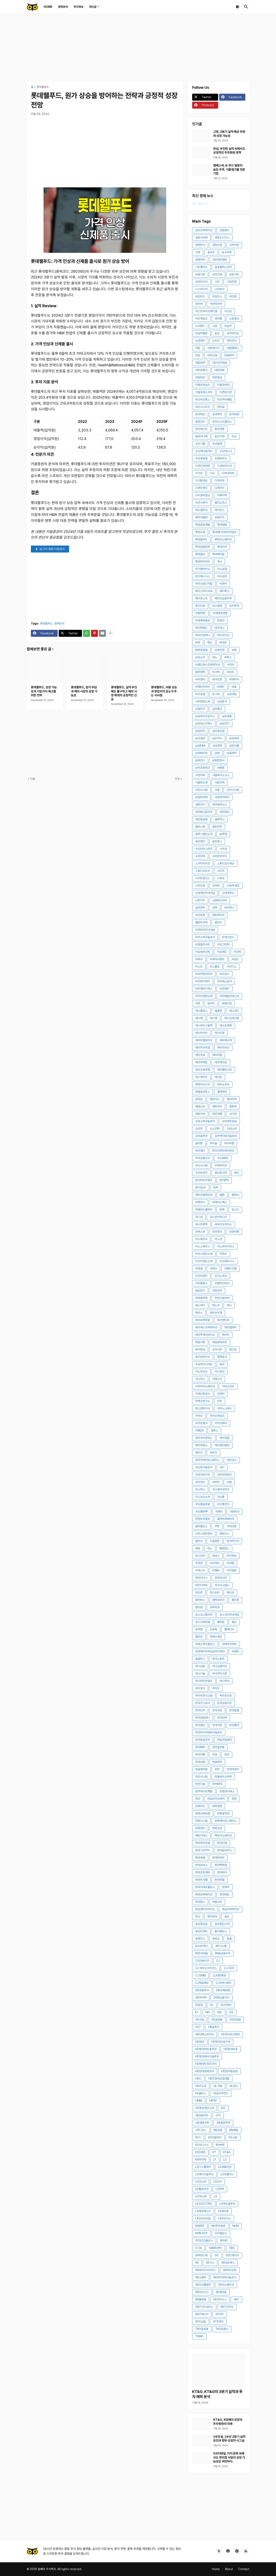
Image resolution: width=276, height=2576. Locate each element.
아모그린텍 (223, 944)
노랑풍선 (234, 318)
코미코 (216, 1482)
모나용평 (217, 605)
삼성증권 (200, 738)
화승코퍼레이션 (230, 1909)
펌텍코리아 (218, 1599)
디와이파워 (228, 473)
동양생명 (219, 429)
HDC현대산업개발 (219, 2078)
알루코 (211, 1003)
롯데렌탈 (222, 524)
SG (217, 2255)
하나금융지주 (219, 1666)
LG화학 (220, 2189)
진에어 (220, 1393)
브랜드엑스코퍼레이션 (207, 664)
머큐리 (223, 583)
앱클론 (218, 1010)
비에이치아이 (202, 686)
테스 (209, 1548)
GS (231, 2012)
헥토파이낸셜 (202, 1843)
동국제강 (200, 414)
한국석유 (217, 1710)
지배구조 (217, 1379)
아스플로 (215, 966)
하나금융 (200, 1666)
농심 (217, 333)
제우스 (199, 1312)
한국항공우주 (202, 1739)
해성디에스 (201, 1835)
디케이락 (219, 480)
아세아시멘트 (217, 959)
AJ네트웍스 (201, 1946)
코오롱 (220, 1496)
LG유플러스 (227, 2174)
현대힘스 (200, 1901)
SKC (236, 2299)
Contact (243, 2569)
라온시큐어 (201, 502)
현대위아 (222, 1872)
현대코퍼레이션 (203, 1894)
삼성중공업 (218, 731)
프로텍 (213, 1629)
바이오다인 (223, 635)
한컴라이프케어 (215, 1798)
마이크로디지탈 (203, 583)
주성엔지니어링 (203, 1364)
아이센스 (224, 974)
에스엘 (199, 1018)
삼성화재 (234, 738)
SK (197, 2262)
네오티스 (217, 296)
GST (198, 2027)
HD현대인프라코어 (206, 2063)
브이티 (230, 664)
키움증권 (215, 1541)
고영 (197, 252)
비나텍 (216, 672)
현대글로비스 (224, 1850)
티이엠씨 (232, 1570)
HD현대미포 (231, 2049)
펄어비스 (200, 1599)
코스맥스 (200, 1489)
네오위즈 (200, 296)
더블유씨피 (223, 384)
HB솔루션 (213, 2027)
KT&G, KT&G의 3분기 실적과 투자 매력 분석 (217, 2394)
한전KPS (217, 1784)
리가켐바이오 (202, 569)
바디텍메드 (201, 627)
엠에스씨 (200, 1106)
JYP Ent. (200, 2130)
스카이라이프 (202, 863)
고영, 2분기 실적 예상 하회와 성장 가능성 (229, 134)
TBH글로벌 (201, 2329)
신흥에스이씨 (219, 900)
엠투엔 (233, 1106)
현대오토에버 (202, 1872)
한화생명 (217, 1806)
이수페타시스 (227, 1261)
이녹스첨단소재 (203, 1253)
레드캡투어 (201, 510)
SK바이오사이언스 (205, 2270)
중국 (222, 1364)
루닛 (219, 561)
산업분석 (222, 701)
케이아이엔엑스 (203, 1437)
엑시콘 (218, 1077)
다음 (32, 778)
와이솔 (213, 1143)
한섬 (226, 1754)
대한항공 (217, 377)
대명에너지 (213, 348)
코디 (222, 1467)
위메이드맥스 (219, 1202)
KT (214, 2152)
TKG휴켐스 (221, 2329)
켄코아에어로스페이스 (207, 1460)
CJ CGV (229, 1968)
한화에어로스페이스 (226, 1820)
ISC (223, 2108)
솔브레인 (200, 841)
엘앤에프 (222, 1091)
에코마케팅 (201, 1062)
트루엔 (199, 1563)
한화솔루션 (223, 1813)
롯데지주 (222, 546)
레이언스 (219, 510)
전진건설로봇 (222, 1298)
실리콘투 (200, 907)
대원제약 (200, 362)
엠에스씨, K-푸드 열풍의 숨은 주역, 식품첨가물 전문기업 (229, 169)
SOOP (219, 2314)
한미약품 (200, 1754)
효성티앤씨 (201, 1931)
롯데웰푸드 (43, 87)
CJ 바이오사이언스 (206, 1968)
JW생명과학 (202, 2122)
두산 (234, 436)
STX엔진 (218, 2321)
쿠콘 (217, 1526)
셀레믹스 (219, 819)
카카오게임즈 (217, 1415)
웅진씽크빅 (221, 1172)
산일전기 (200, 708)
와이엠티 (200, 1150)
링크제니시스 (202, 576)
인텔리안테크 (222, 1283)
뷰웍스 (228, 657)
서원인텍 (219, 782)
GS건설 (199, 2019)
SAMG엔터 (215, 2248)
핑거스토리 (218, 1658)
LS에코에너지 (203, 2211)
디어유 (199, 473)
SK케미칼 (221, 2292)
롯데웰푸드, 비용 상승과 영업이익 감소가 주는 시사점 (164, 691)
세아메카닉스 (219, 804)
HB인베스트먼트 (204, 2034)
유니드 (235, 1209)
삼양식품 (234, 745)
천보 (219, 1401)
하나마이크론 (219, 1673)
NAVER (199, 2225)
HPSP (213, 2100)
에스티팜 (219, 1032)
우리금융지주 (202, 1158)
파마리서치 (221, 1577)
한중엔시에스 (227, 1791)
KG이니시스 (202, 2144)
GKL (219, 2012)
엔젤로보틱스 (202, 1091)
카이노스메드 (224, 1408)
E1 (196, 2012)
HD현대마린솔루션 (206, 2049)
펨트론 (235, 1599)
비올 (234, 686)
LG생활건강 (224, 2167)
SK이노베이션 (226, 2284)
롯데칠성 (200, 554)
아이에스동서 (224, 981)
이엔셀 (199, 1268)
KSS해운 (200, 2152)
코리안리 (200, 1482)
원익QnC (200, 1187)
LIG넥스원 (201, 2196)
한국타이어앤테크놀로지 (208, 1732)
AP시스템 (221, 1946)
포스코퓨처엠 (202, 1622)
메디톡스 (224, 591)
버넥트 (223, 642)
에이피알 (217, 1055)
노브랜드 (200, 325)
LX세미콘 (223, 2211)
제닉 (229, 1305)
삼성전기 (224, 723)
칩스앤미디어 (202, 1408)
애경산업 (227, 1003)
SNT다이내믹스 (204, 2306)
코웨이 (219, 1511)
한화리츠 (200, 1806)
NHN (235, 2225)
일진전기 (200, 1290)
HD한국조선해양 (230, 2034)
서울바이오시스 (220, 775)
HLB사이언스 (220, 2093)
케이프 (213, 1452)
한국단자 (200, 1710)
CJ (218, 1960)
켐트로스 (232, 1460)
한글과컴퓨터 (224, 1739)
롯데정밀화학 (202, 546)
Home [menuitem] (48, 6)
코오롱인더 (223, 1504)
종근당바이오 (202, 1356)
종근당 (233, 1349)
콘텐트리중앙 (202, 1518)
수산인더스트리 (203, 848)
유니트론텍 (201, 1224)
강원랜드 (224, 230)
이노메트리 (201, 1239)
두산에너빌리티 (203, 451)
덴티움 (220, 407)
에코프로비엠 (202, 1069)
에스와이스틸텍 (203, 1025)
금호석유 (234, 274)
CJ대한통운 (219, 1975)
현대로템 (200, 1857)
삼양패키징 (201, 753)
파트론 (199, 1592)
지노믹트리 (201, 1371)
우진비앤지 (201, 1172)
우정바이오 (221, 1165)
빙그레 (216, 694)
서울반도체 (201, 782)
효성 (226, 1916)
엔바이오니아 (202, 1084)
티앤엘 (230, 1563)
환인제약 (212, 1916)
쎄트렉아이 (218, 915)
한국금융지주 (224, 1703)
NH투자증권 (218, 2225)
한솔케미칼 (201, 1769)
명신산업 (200, 605)
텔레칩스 (224, 1548)
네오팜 (233, 296)
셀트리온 (217, 826)
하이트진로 (226, 1695)
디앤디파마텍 (202, 465)
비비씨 (230, 672)
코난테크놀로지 (203, 1467)
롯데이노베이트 (223, 539)
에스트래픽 (226, 1025)
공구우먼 (227, 252)
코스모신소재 (202, 1496)
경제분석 (200, 244)
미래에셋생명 (220, 613)
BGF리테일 (201, 1953)
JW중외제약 (223, 2122)
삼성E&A (200, 745)
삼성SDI (217, 745)
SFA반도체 (201, 2255)
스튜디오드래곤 (225, 863)
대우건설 (212, 355)
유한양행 (234, 1231)
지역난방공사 (202, 1393)
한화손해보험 (202, 1813)
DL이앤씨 (226, 2005)
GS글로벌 (216, 2019)
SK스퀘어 (200, 2277)
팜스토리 (215, 1592)
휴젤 (229, 1938)
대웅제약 (229, 355)
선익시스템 (233, 789)
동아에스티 (201, 429)
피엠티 (235, 1651)
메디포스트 (201, 598)
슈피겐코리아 (219, 856)
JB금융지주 (201, 2115)
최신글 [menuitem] (92, 6)
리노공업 (222, 569)
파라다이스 (201, 1577)
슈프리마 (200, 856)
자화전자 (217, 1290)
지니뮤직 (219, 1371)
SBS (232, 2248)
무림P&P (200, 613)
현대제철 (219, 1879)
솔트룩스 (217, 841)
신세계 (216, 885)
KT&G (227, 2152)
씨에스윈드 (228, 937)
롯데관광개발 (202, 524)
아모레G (222, 951)
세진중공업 (201, 819)
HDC (198, 2078)
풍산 (234, 1622)
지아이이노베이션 (205, 1386)
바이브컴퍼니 (202, 635)
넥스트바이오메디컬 (206, 311)
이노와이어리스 (225, 1246)
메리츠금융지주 (223, 598)
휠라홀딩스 (221, 1931)
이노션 (218, 1239)
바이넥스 (219, 627)
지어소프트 (228, 1386)
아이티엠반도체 (203, 996)
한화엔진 (200, 1828)
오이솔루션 (201, 1136)
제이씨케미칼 (202, 1320)
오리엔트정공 (229, 1121)
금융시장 (200, 274)
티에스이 (200, 1570)
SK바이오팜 (229, 2270)
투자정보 (232, 1555)
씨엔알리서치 (202, 944)
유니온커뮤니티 (218, 1217)
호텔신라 (217, 1901)
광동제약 (200, 259)
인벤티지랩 (230, 1268)
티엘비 (216, 1570)
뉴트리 (216, 340)
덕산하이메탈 (224, 399)
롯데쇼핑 (200, 532)
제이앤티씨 (223, 1320)
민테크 (220, 620)
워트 (236, 1172)
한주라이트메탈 (203, 1791)
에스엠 (213, 1018)
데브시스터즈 (202, 407)
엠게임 (199, 1099)
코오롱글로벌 (202, 1504)
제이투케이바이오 (205, 1334)
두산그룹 (200, 443)
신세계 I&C (233, 885)
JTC (218, 2115)
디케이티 (219, 488)
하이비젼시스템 (203, 1695)
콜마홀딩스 (201, 1526)
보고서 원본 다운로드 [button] (52, 549)
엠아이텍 (232, 1099)
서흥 (217, 789)
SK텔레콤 (200, 2299)
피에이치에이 (229, 1644)
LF (214, 2159)
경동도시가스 (222, 237)
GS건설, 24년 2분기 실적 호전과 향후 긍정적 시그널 (229, 2439)
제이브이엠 (216, 1312)
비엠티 (220, 686)
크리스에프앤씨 (203, 1533)
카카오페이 (221, 1423)
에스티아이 (201, 1032)
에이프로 (200, 1055)
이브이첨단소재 (203, 1261)
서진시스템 (201, 789)
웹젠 (222, 1194)
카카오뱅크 (201, 1423)
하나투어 (224, 1680)
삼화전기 (200, 760)
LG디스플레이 (203, 2167)
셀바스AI (200, 826)
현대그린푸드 (202, 1850)
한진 (197, 1798)
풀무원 (220, 1622)
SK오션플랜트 (203, 2284)
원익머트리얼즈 (203, 1180)
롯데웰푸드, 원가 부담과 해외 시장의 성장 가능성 (84, 691)
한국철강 (200, 1725)
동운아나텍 (201, 436)
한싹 (217, 1769)
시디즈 (220, 870)
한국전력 (222, 1717)
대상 (197, 355)
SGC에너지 (232, 2255)
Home (216, 2569)
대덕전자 (232, 340)
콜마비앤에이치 (225, 1518)
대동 (197, 348)
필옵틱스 (200, 1658)
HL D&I (217, 2086)
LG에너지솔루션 (204, 2174)
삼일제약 (232, 753)
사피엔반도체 (202, 701)
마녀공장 (222, 576)
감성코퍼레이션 (203, 230)
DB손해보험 (223, 1990)
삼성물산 (217, 708)
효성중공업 (201, 1924)
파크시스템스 (222, 1585)
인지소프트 (221, 1275)
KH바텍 (220, 2144)
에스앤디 (234, 1010)
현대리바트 (218, 1857)
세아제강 (224, 812)
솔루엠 (223, 834)
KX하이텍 (200, 2159)
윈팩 (222, 1209)
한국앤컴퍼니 (202, 1717)
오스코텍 (215, 1128)
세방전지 (200, 804)
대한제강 (200, 377)
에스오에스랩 (231, 1018)
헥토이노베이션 (223, 1835)
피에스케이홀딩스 (205, 1644)
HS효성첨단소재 (204, 2108)
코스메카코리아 (220, 1489)
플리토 (199, 1636)
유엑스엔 (200, 1231)
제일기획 (200, 1342)
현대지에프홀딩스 (205, 1887)
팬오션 (230, 1592)
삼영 (217, 753)
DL (211, 2005)
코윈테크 (235, 1511)
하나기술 (200, 1673)
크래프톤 (232, 1526)
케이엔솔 (224, 1437)
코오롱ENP (201, 1511)
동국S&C (234, 414)
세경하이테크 (222, 797)
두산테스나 (226, 451)
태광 (197, 1548)
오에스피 (232, 1128)
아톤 (197, 1003)
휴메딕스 (200, 1938)
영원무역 (200, 1113)
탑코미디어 (233, 1541)
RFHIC (224, 2240)
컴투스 (214, 1430)
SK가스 (210, 2262)
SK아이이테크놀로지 (224, 2277)
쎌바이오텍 (201, 922)
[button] (237, 6)
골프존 (211, 252)
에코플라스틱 (224, 1069)
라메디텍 (222, 495)
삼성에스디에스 (203, 723)
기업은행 (232, 281)
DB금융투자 (202, 1990)
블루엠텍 (200, 672)
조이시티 (217, 1349)
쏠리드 (218, 922)
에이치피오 (223, 1047)
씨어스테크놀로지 (205, 937)
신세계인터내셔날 (205, 893)
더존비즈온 (226, 392)
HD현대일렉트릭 (204, 2071)
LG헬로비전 (202, 2189)
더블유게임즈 (202, 384)
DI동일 (199, 2005)
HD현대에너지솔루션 (207, 2056)
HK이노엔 (200, 2086)
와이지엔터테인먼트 (223, 1150)
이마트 (223, 1253)
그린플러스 (201, 267)
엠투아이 (217, 1106)
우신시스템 (201, 1165)
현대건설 (222, 1843)
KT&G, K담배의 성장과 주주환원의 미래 (227, 2422)
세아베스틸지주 (203, 812)
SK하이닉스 (220, 2299)
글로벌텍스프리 (223, 267)
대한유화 (219, 370)
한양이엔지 (233, 1769)
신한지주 (200, 900)
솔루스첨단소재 (203, 834)
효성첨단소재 (222, 1924)
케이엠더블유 (222, 1445)
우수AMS (222, 1158)
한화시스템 (201, 1820)
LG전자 (217, 2181)
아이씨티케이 (202, 981)
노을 (214, 325)
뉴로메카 (200, 340)
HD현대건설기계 (220, 2041)
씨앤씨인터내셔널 (205, 929)
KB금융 (218, 2130)
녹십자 (228, 325)
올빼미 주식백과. (47, 2569)
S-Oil (198, 2248)
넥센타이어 (216, 303)
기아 (217, 281)
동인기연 (219, 436)
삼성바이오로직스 (205, 716)
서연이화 (200, 775)
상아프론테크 (202, 767)
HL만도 (233, 2086)
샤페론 (220, 767)
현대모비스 (201, 1865)
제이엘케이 (230, 1327)
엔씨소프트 (223, 1084)
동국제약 (217, 414)
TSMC (199, 2336)
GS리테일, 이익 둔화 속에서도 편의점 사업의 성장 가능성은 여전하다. (229, 2457)
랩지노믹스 (221, 502)
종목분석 (59, 623)
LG (225, 2159)
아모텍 (237, 951)
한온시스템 (201, 1776)
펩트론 (199, 1607)
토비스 (216, 1555)
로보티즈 (219, 517)
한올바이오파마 (223, 1776)
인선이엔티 (201, 1275)
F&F (207, 2012)
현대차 (225, 1887)
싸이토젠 (200, 915)
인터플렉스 (201, 1283)
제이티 (225, 1334)
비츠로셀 (200, 694)
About (229, 2569)
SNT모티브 (226, 2306)
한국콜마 (234, 1725)
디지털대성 (201, 480)
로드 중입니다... (201, 203)
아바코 (199, 959)
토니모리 (200, 1555)
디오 (212, 473)
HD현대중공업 (229, 2071)
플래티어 (229, 1629)
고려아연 (234, 244)
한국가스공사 (202, 1703)
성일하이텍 (201, 797)
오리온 (199, 1128)
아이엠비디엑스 (203, 988)
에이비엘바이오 (203, 1040)
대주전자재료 (219, 362)
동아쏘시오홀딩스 (222, 421)
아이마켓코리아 (203, 974)
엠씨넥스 (215, 1099)
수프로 (223, 848)
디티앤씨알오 (202, 495)
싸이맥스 (229, 907)
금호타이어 (201, 281)
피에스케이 (216, 1636)
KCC (198, 2137)
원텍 (215, 1187)
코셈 (229, 1482)
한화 (234, 1798)
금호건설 (217, 274)
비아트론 (217, 679)
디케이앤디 (201, 488)
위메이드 (200, 1202)
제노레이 (200, 1305)
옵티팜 (199, 1143)
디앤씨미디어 (224, 465)
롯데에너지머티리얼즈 (224, 532)
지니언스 (200, 1379)
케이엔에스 (201, 1445)
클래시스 (224, 1533)
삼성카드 (217, 738)
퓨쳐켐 (199, 1629)
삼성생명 (227, 716)
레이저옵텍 (201, 517)
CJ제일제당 (202, 1982)
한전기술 (200, 1784)
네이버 (199, 303)
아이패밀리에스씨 (229, 996)
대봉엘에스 (233, 348)
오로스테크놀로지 (205, 1121)
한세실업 (200, 1761)
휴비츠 (216, 1938)
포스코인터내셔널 (229, 1614)
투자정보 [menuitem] (78, 6)
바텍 (197, 642)
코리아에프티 (224, 1474)
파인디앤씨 (201, 1585)
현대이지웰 (201, 1879)
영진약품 (217, 1113)
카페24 (199, 1430)
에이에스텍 (226, 1040)
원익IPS (224, 1180)
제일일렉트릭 (219, 1342)
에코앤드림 (221, 1062)
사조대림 (232, 694)
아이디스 (232, 966)
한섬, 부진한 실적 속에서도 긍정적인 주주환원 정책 (229, 151)
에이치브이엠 (202, 1047)
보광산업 (219, 650)
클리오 (199, 1541)
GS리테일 (235, 2019)
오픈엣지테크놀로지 (226, 1136)
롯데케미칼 (218, 554)
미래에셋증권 (202, 620)
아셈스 (235, 959)
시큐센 (220, 878)
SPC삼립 (200, 2321)
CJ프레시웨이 (223, 1982)
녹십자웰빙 (201, 333)
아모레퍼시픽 (202, 951)
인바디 (213, 1268)
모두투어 (234, 605)
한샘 (214, 1754)
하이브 (216, 1688)
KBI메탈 (233, 2130)
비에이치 (234, 679)
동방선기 (200, 421)
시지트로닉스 (202, 878)
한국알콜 (234, 1710)
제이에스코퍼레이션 (206, 1327)
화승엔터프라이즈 (205, 1909)
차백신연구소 (202, 1401)
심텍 (214, 907)
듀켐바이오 (221, 458)
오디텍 (233, 1113)
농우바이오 (233, 333)
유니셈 (199, 1217)
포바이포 (215, 1607)
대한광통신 (201, 370)
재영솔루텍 (201, 1298)
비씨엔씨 (200, 679)
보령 (234, 650)
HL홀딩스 (200, 2093)
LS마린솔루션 (227, 2203)
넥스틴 (228, 311)
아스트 (199, 966)
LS (215, 2196)
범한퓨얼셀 (201, 650)
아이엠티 (224, 988)
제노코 (216, 1305)
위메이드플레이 (203, 1209)
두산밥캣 (217, 443)
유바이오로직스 (223, 1224)
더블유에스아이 (203, 392)
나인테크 (219, 289)
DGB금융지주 (221, 1997)
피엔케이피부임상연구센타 (210, 1651)
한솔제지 (217, 1761)
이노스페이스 (202, 1246)
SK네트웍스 (228, 2262)
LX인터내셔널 (203, 2218)
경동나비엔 (201, 237)
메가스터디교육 (203, 591)
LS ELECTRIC (203, 2203)
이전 (177, 778)
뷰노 (214, 657)
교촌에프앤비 (219, 259)
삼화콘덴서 (218, 760)
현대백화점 (221, 1865)
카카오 (199, 1415)
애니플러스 (201, 1010)
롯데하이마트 (202, 561)
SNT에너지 (201, 2314)
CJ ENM (200, 1975)
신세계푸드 (228, 893)
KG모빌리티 (215, 2137)
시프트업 (200, 885)
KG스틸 (233, 2137)
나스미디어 (201, 289)
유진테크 (217, 1231)
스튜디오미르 (202, 870)
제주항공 (200, 1349)
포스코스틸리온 (203, 1614)
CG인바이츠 (202, 1960)
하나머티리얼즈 (203, 1680)
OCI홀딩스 (221, 2233)
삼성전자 (200, 731)
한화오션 (217, 1828)
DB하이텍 (200, 1997)
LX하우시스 (224, 2218)
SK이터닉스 (202, 2292)
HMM (198, 2100)
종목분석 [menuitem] (63, 6)
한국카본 (217, 1725)
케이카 (199, 1452)
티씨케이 (215, 1563)
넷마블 (218, 318)
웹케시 (235, 1194)
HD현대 (199, 2041)
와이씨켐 (229, 1143)
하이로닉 (200, 1688)
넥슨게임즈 (201, 318)
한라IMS (200, 1747)
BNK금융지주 (222, 1953)
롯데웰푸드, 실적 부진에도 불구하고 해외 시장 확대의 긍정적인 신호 (124, 693)
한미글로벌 (218, 1747)
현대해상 (224, 1894)
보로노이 (200, 657)
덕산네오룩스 (202, 399)
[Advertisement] (138, 47)
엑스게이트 (201, 1077)
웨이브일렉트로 (203, 1194)
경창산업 (217, 244)
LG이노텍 (200, 2181)
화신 (197, 1916)
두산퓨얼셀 (201, 458)
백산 (209, 642)
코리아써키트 (202, 1474)
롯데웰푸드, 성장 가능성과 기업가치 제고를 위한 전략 (44, 691)
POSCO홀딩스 (204, 2240)
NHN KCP (201, 2233)
